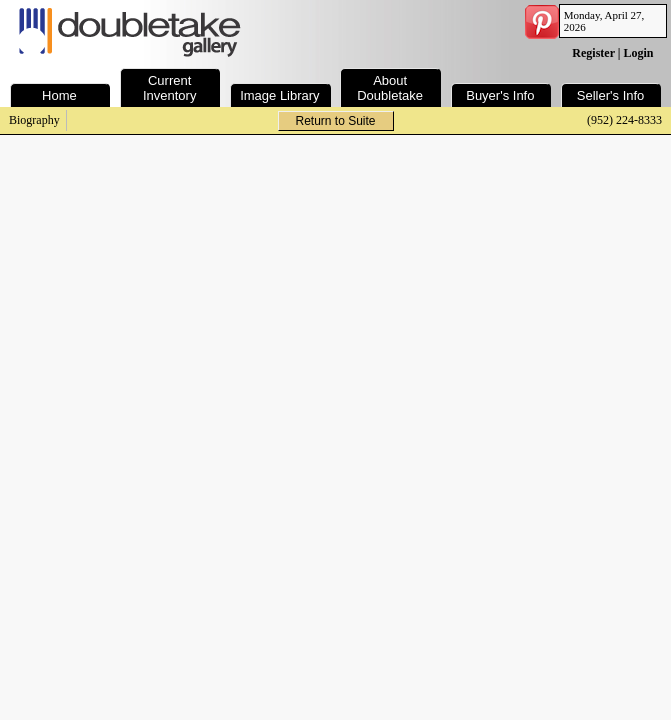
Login (638, 53)
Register (593, 53)
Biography (34, 120)
